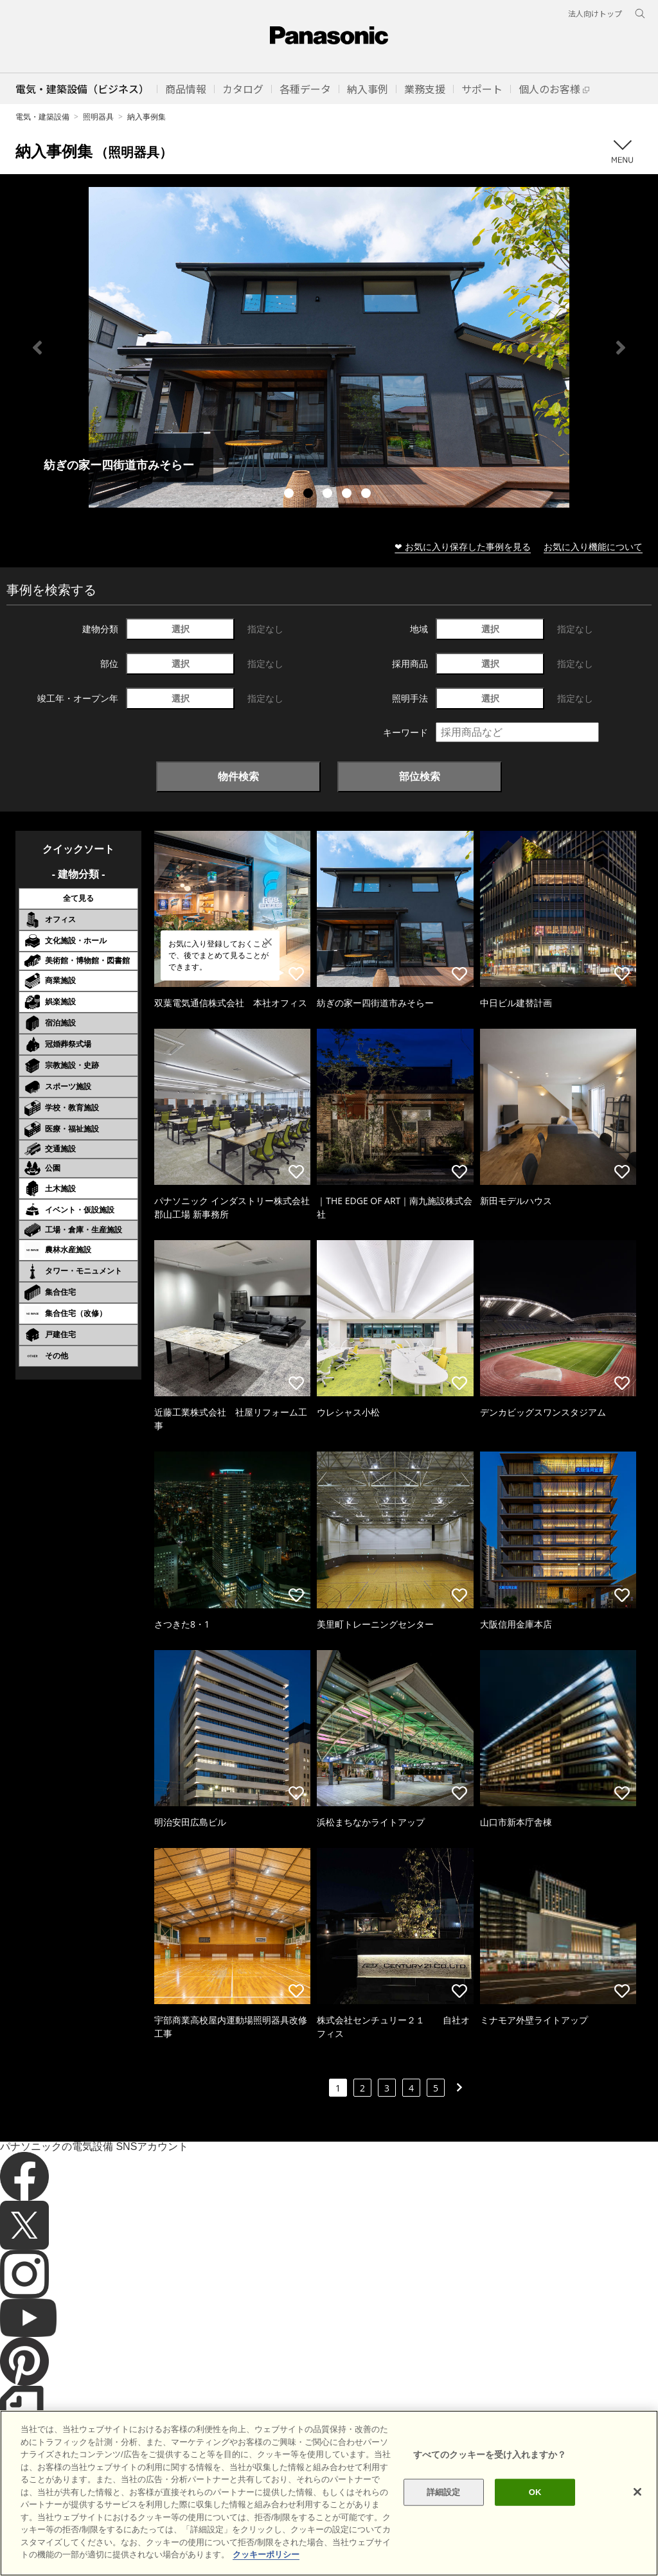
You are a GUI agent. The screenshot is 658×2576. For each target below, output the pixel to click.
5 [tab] (367, 494)
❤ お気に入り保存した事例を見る (463, 546)
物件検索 (238, 776)
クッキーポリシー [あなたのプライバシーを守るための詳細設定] (266, 2554)
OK (535, 2492)
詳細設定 (444, 2492)
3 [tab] (329, 494)
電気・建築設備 (42, 116)
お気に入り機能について (593, 546)
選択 (181, 629)
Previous (37, 347)
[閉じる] (637, 2492)
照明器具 (98, 116)
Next (621, 347)
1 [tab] (290, 494)
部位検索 (419, 776)
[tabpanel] (329, 347)
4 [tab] (348, 494)
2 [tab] (309, 494)
